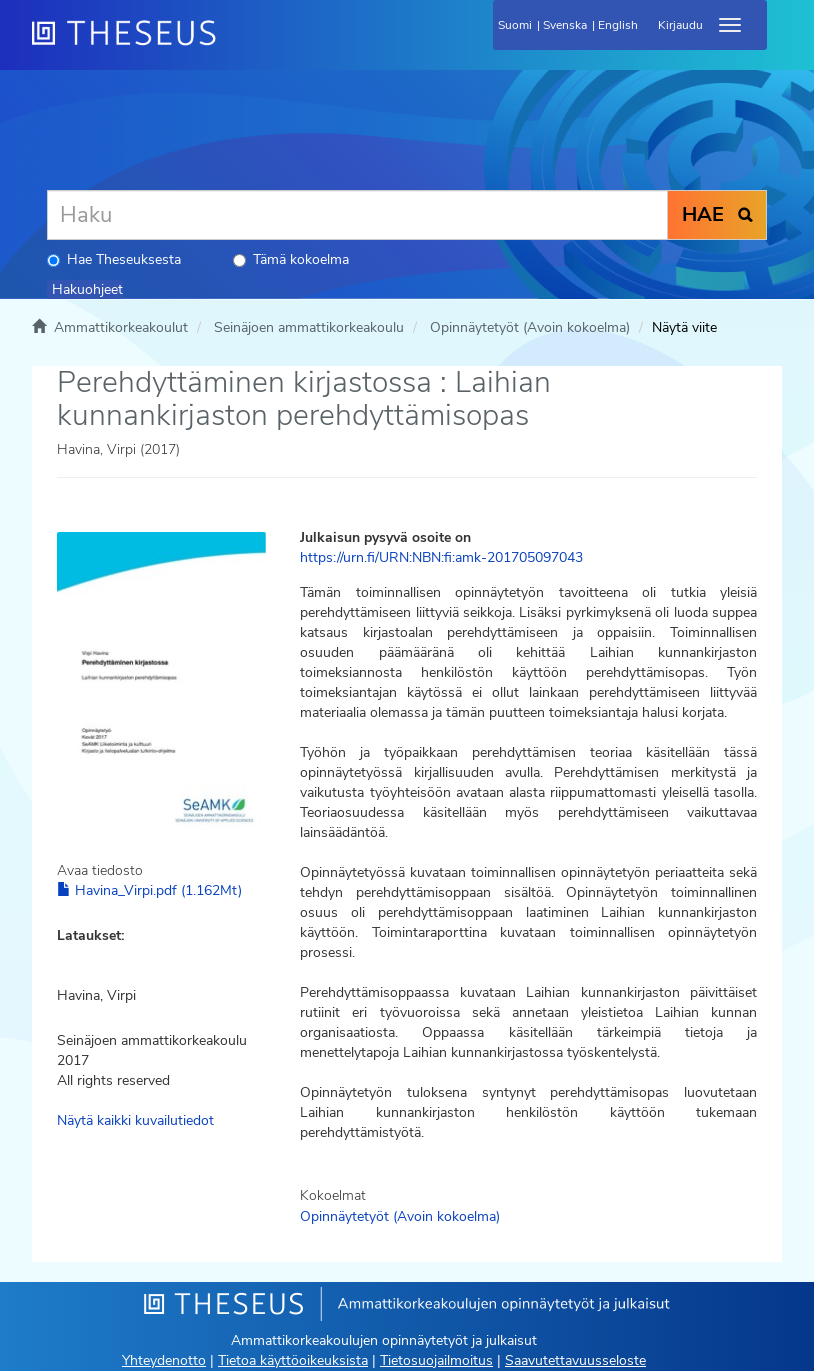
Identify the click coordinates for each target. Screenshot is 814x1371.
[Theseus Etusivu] (232, 45)
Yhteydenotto (164, 1360)
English (618, 25)
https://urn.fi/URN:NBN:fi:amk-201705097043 (441, 557)
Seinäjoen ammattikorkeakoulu (309, 327)
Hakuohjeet (87, 289)
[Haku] (357, 215)
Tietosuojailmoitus (436, 1360)
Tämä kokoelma (291, 259)
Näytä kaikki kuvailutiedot (135, 1120)
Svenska (565, 25)
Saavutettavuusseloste (575, 1360)
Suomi (515, 25)
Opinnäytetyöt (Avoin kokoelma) (530, 327)
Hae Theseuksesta (114, 259)
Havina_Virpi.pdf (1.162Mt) (149, 890)
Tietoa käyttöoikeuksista (293, 1360)
